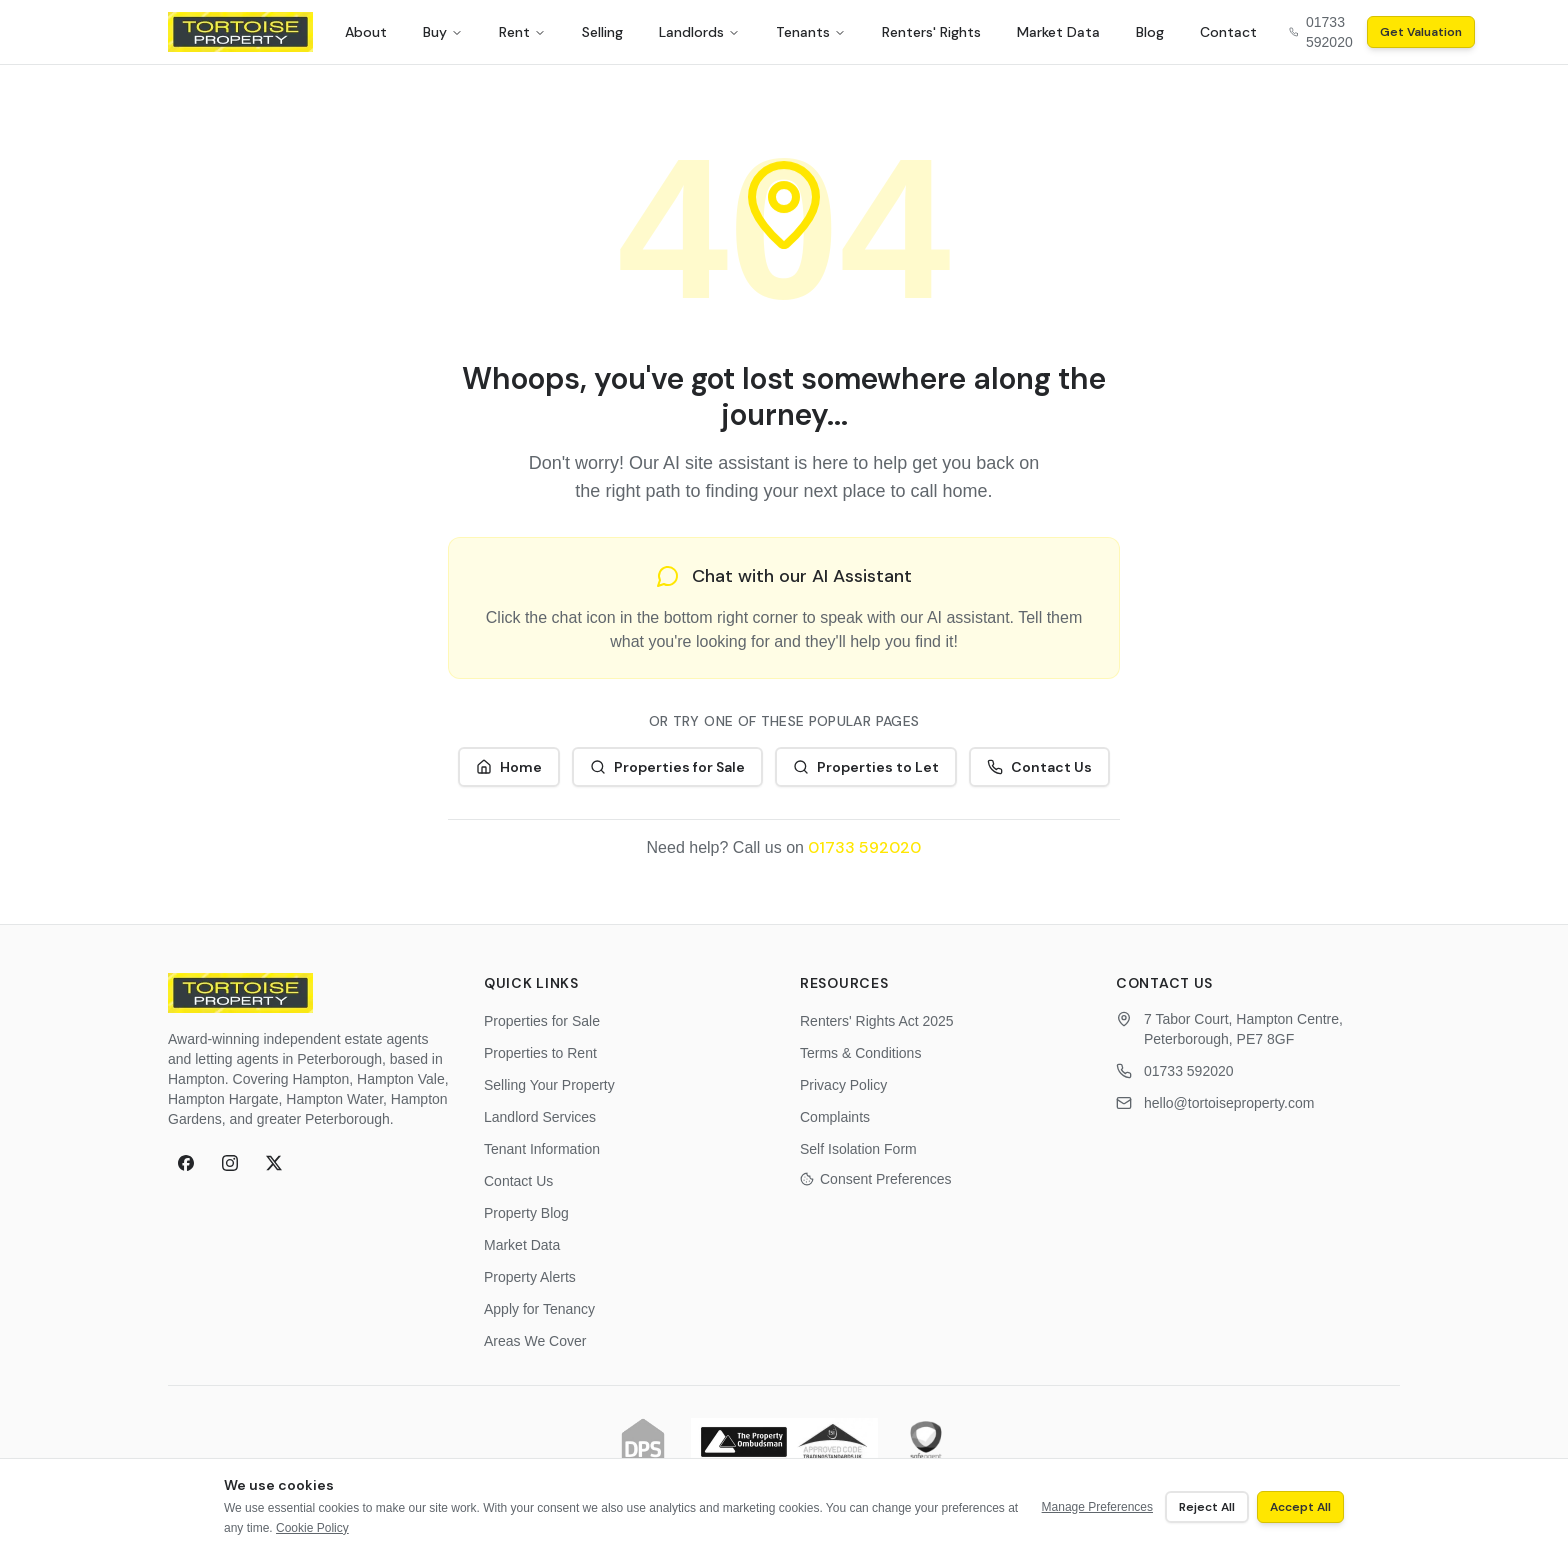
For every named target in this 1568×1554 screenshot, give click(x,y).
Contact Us (1039, 767)
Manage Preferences (1097, 1507)
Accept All (1300, 1507)
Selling (602, 32)
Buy (443, 32)
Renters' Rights (931, 32)
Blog (1150, 32)
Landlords (699, 32)
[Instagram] (230, 1163)
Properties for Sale (667, 767)
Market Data (1058, 32)
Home (509, 767)
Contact (1228, 32)
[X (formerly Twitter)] (274, 1163)
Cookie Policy (312, 1528)
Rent (522, 32)
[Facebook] (186, 1163)
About (366, 32)
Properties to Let (866, 767)
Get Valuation (1421, 32)
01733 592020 (864, 847)
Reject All (1207, 1507)
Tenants (811, 32)
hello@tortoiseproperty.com (1229, 1103)
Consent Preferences (876, 1179)
